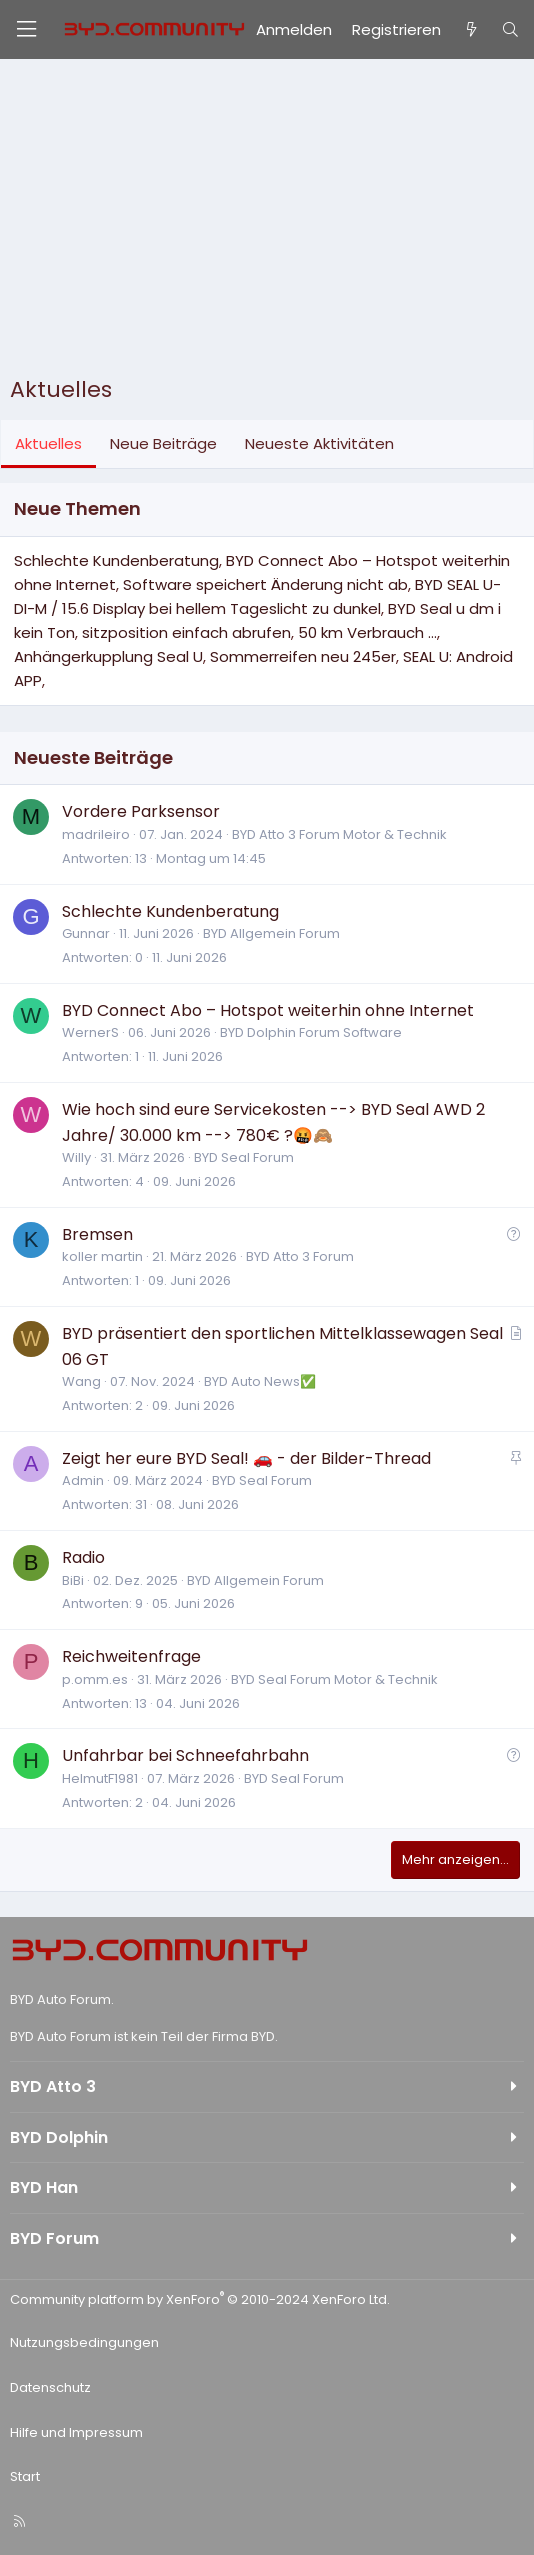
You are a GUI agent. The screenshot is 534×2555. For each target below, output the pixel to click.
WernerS (90, 1032)
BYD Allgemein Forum (271, 933)
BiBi (73, 1580)
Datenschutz (50, 2387)
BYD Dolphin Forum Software (311, 1032)
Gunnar (86, 933)
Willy (76, 1157)
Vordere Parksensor (141, 811)
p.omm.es (95, 1679)
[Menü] (26, 29)
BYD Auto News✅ (260, 1381)
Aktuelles (48, 443)
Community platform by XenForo (200, 2299)
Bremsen (97, 1234)
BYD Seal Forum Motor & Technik (334, 1679)
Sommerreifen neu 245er (303, 656)
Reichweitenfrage (131, 1656)
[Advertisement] (267, 222)
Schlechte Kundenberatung (116, 560)
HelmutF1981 (100, 1778)
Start (25, 2476)
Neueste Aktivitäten (319, 443)
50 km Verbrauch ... (367, 632)
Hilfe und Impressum (76, 2432)
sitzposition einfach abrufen (186, 632)
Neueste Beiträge (93, 757)
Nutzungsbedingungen (84, 2342)
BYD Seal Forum (244, 1157)
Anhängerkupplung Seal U (108, 656)
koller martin (102, 1256)
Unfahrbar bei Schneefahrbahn (185, 1755)
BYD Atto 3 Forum (300, 1256)
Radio (83, 1557)
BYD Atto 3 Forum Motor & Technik (339, 834)
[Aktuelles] (470, 30)
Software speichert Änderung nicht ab (265, 584)
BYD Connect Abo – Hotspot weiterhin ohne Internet (268, 1010)
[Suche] (510, 30)
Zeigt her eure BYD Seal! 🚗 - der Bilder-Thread (246, 1458)
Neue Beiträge (163, 443)
